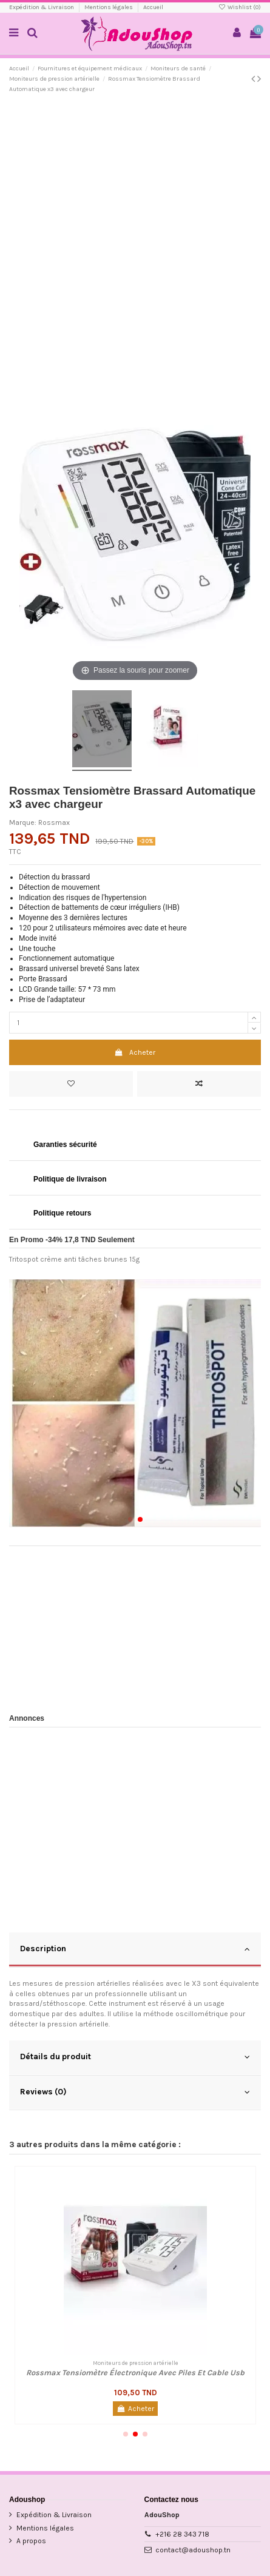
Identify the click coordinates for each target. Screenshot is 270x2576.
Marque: (22, 822)
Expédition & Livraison (42, 7)
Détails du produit (135, 2056)
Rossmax (54, 822)
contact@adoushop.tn (193, 2550)
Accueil (153, 7)
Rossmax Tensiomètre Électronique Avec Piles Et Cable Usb (135, 2372)
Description (135, 1948)
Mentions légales (109, 7)
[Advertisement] (135, 242)
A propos (31, 2541)
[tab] (135, 1950)
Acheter (135, 1052)
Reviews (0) (135, 2092)
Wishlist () (239, 7)
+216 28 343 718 (182, 2534)
